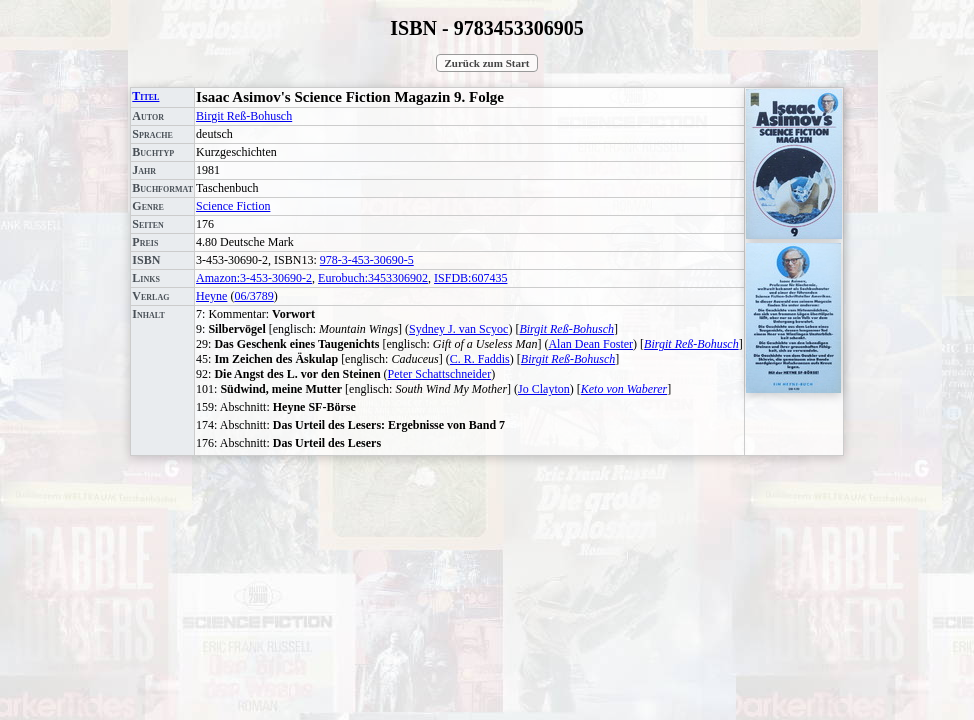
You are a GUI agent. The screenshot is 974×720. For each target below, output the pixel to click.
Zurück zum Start (487, 63)
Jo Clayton (544, 389)
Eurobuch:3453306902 (373, 278)
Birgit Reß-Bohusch (244, 116)
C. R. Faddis (480, 359)
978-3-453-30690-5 (367, 260)
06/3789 (253, 296)
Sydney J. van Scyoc (458, 329)
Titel (145, 96)
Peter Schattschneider (440, 374)
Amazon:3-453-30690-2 (254, 278)
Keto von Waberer (624, 389)
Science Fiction (233, 206)
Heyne (211, 296)
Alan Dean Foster (590, 344)
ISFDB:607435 (470, 278)
